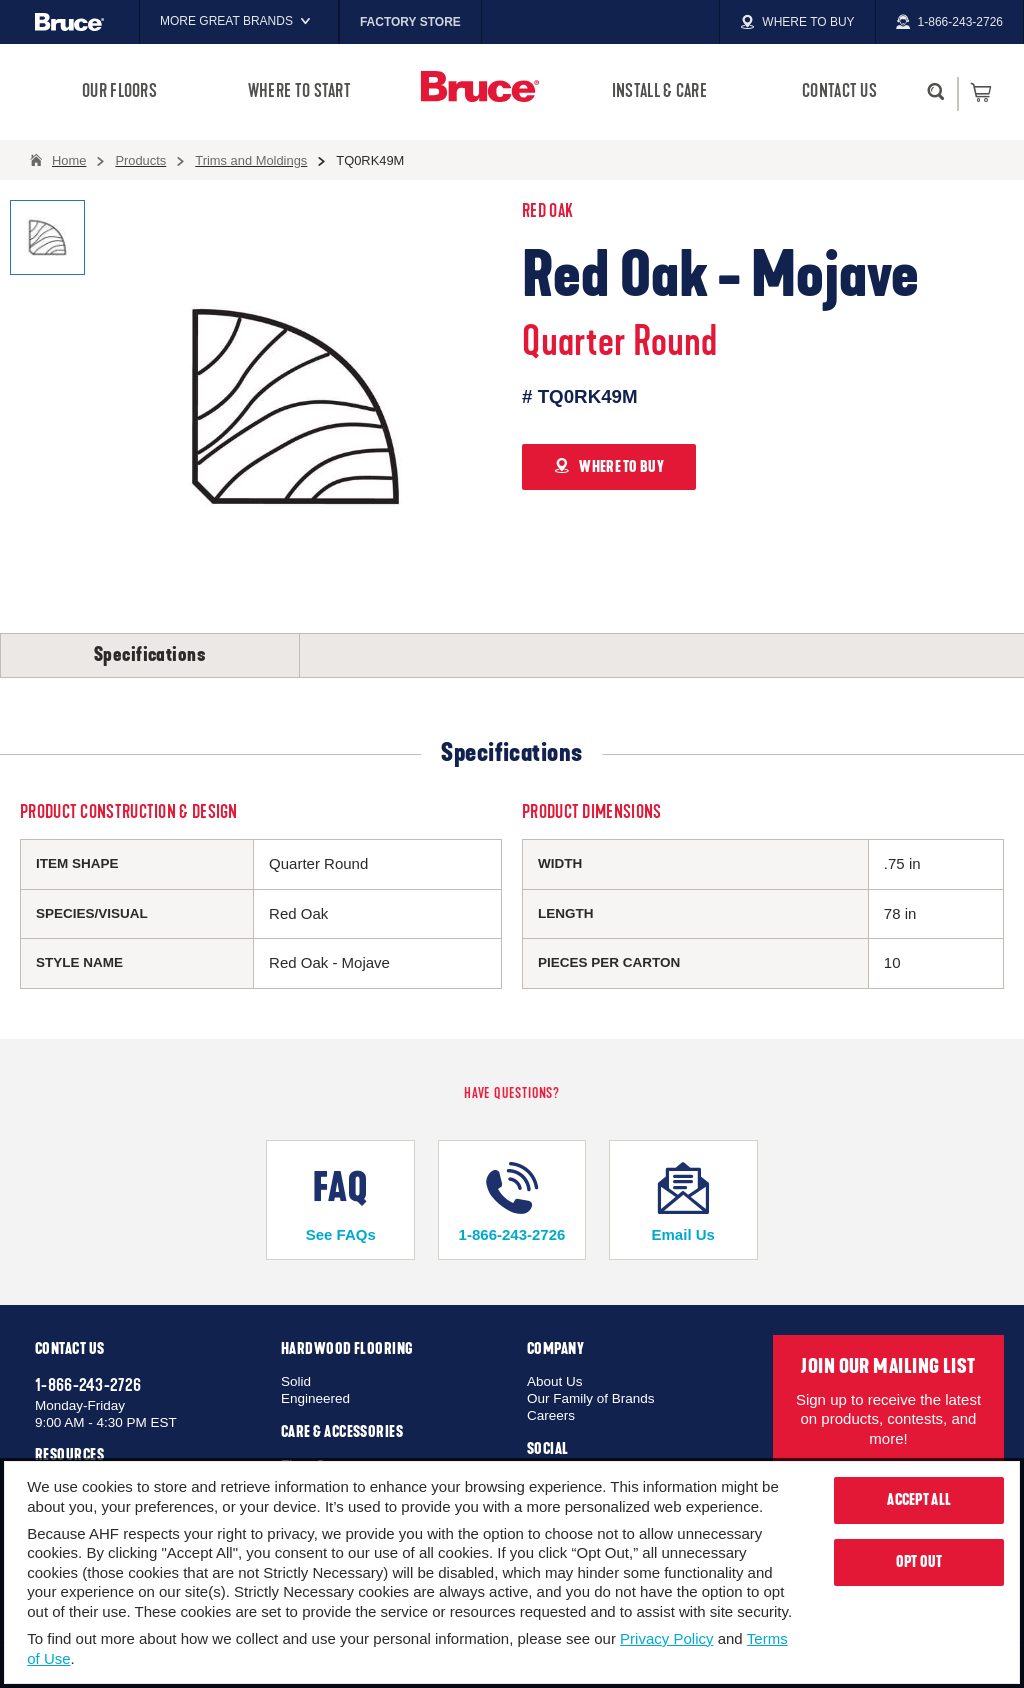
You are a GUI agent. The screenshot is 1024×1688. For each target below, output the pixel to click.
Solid (296, 1381)
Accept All (919, 1500)
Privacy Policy (666, 1638)
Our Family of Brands (591, 1398)
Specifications (150, 655)
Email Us (683, 1202)
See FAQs (341, 1202)
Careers (551, 1415)
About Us (555, 1381)
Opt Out (919, 1562)
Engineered (315, 1398)
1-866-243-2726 (512, 1202)
